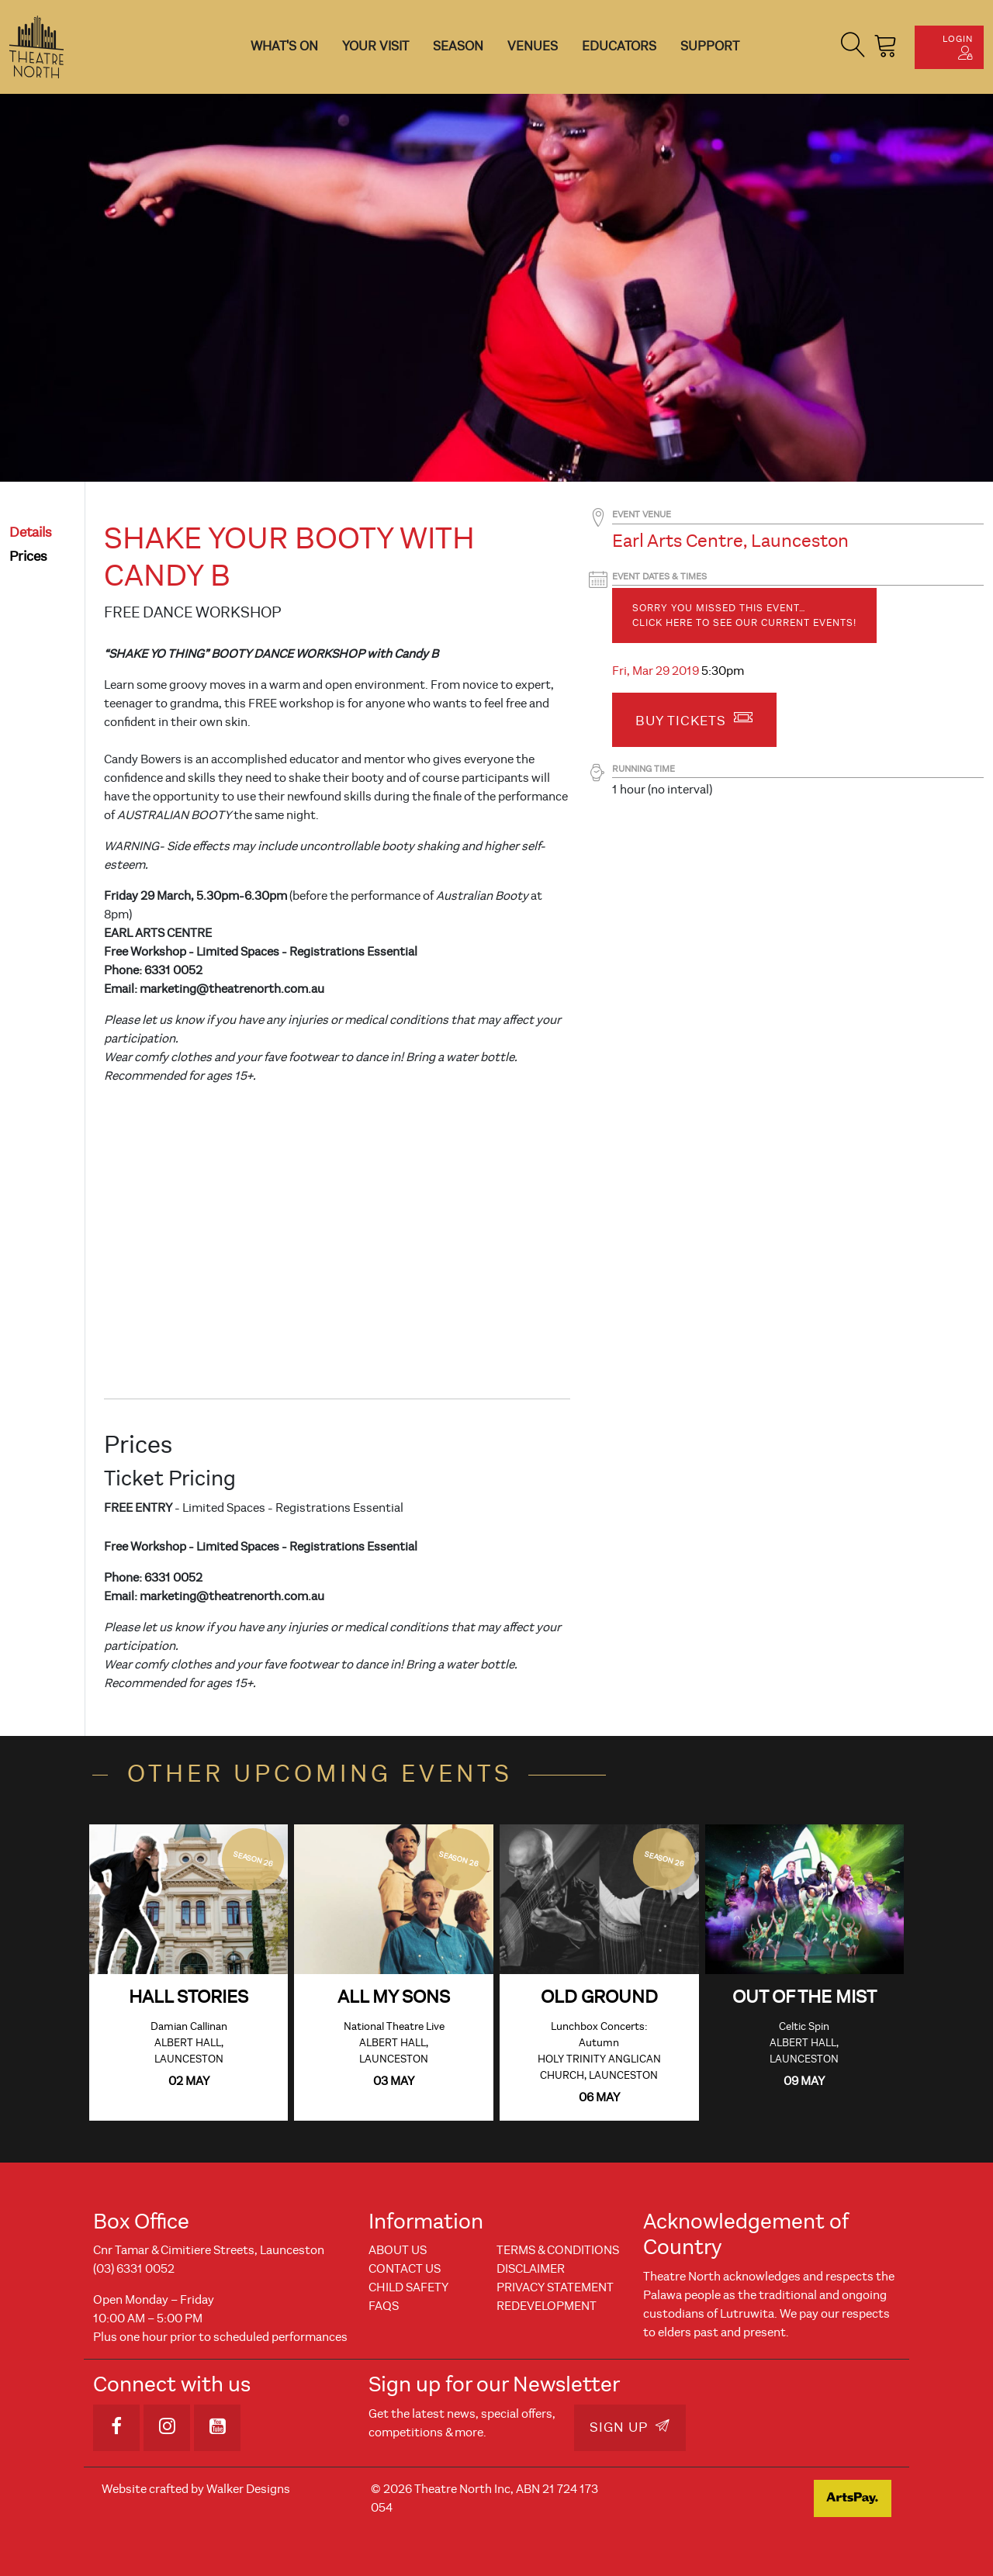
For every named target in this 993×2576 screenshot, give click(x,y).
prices (28, 556)
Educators (619, 46)
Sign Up (630, 2427)
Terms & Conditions (557, 2250)
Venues (532, 46)
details (30, 532)
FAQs (383, 2306)
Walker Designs (248, 2489)
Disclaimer (530, 2269)
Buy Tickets (694, 718)
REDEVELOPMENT (546, 2306)
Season (458, 46)
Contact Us (404, 2269)
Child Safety (408, 2287)
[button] (853, 47)
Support (709, 46)
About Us (397, 2250)
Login (958, 46)
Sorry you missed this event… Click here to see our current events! (744, 615)
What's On (284, 46)
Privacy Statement (555, 2287)
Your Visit (375, 46)
